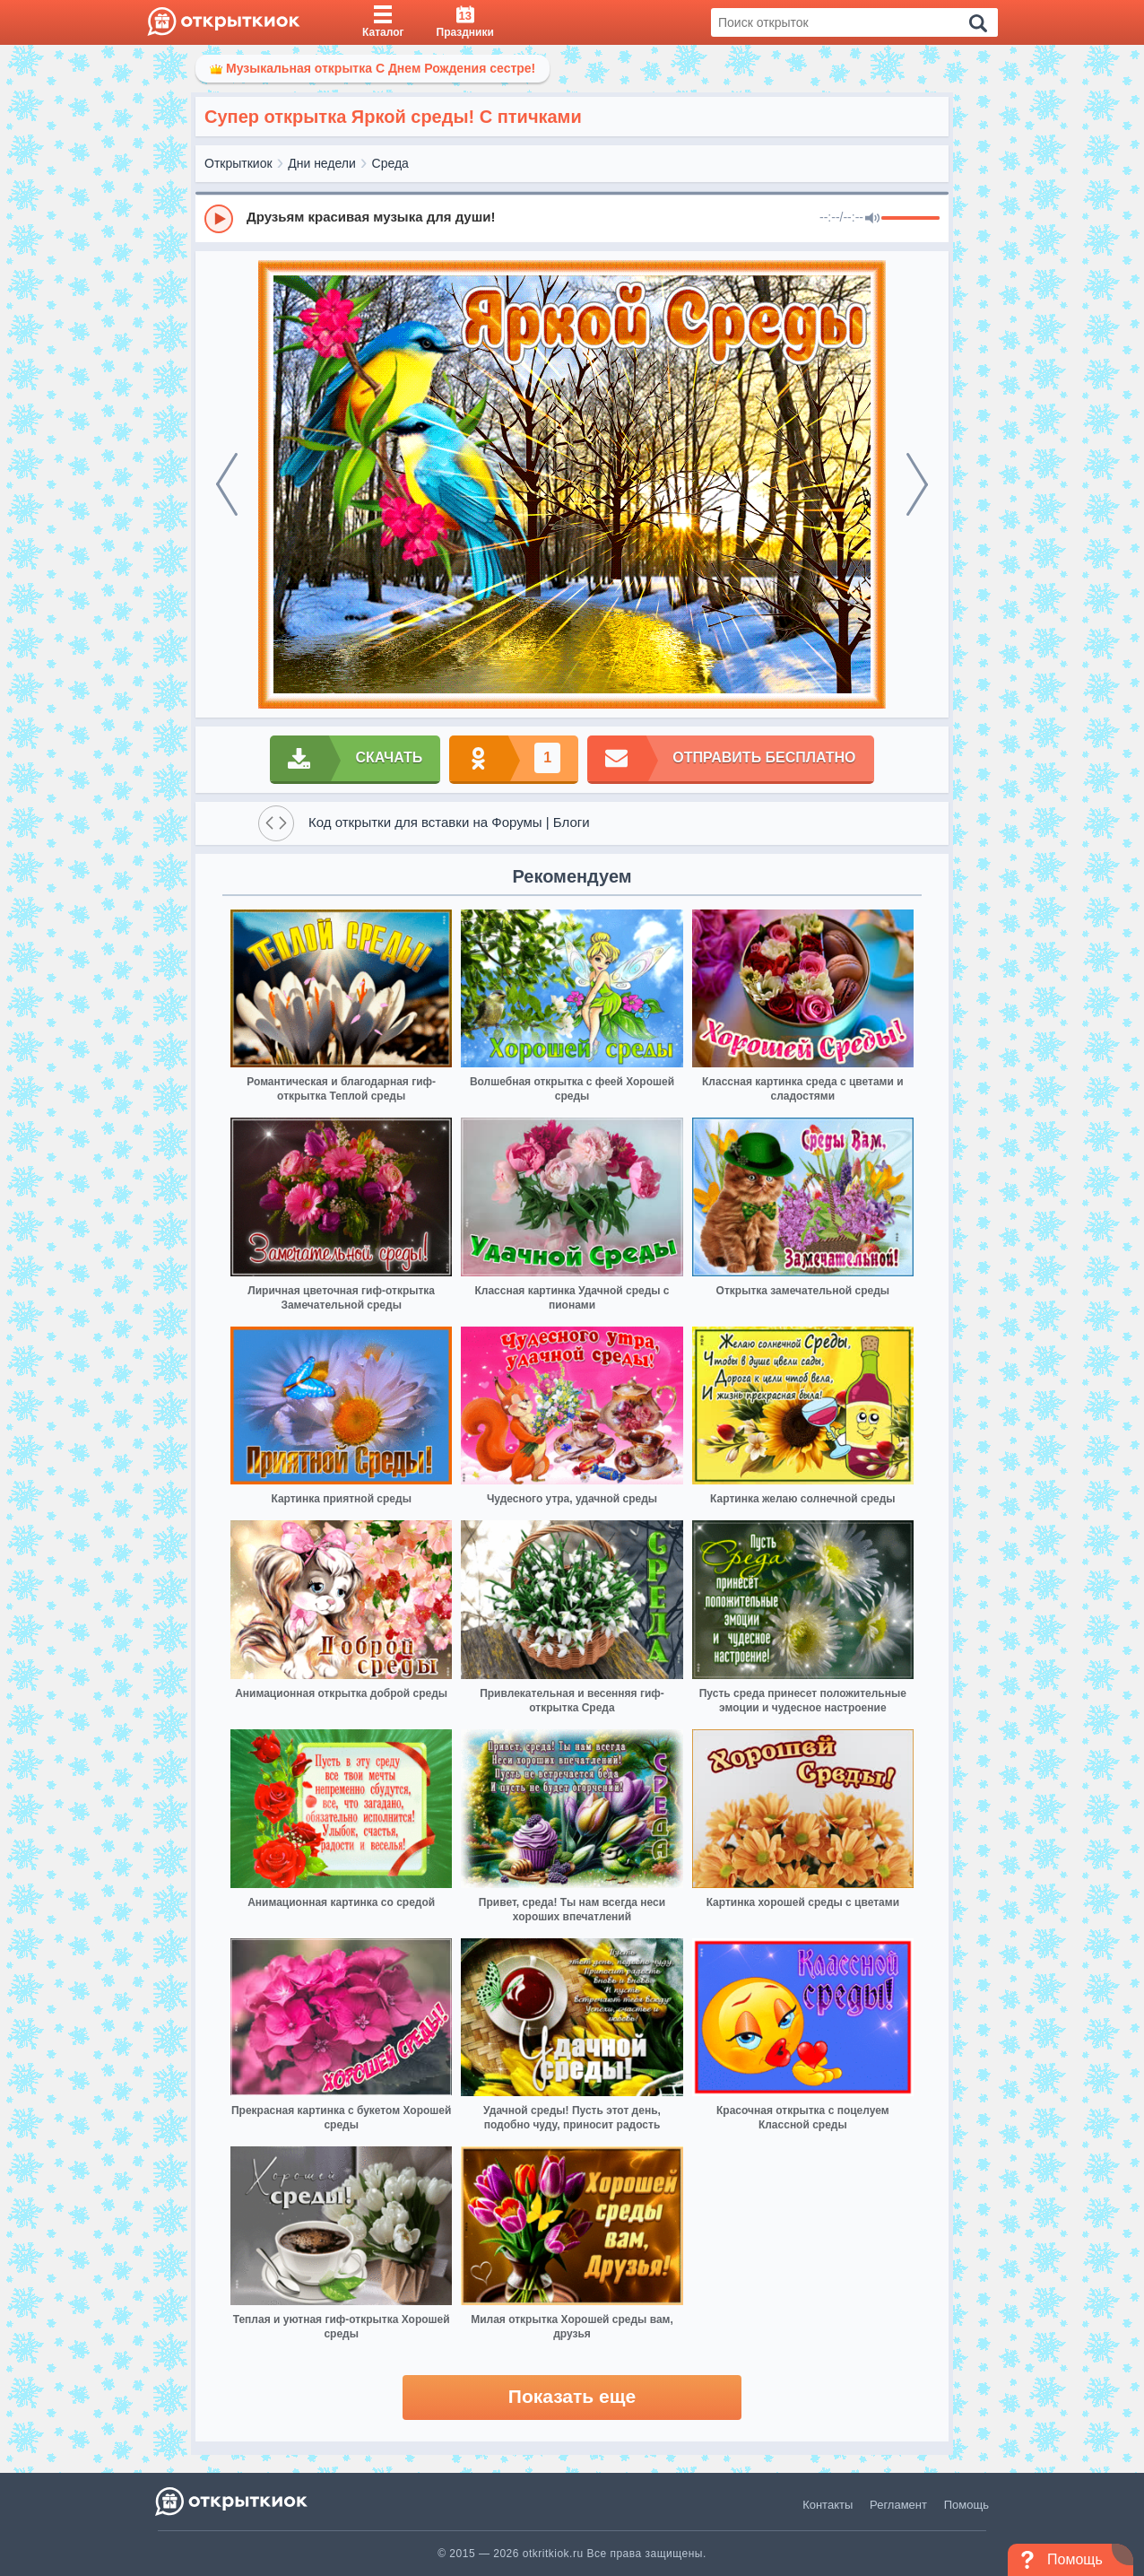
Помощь (966, 2504)
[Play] (218, 219)
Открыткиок (238, 163)
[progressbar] (910, 219)
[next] (917, 484)
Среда (390, 163)
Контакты (827, 2504)
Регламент (898, 2504)
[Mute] (872, 219)
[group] (572, 218)
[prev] (227, 484)
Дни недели (322, 163)
